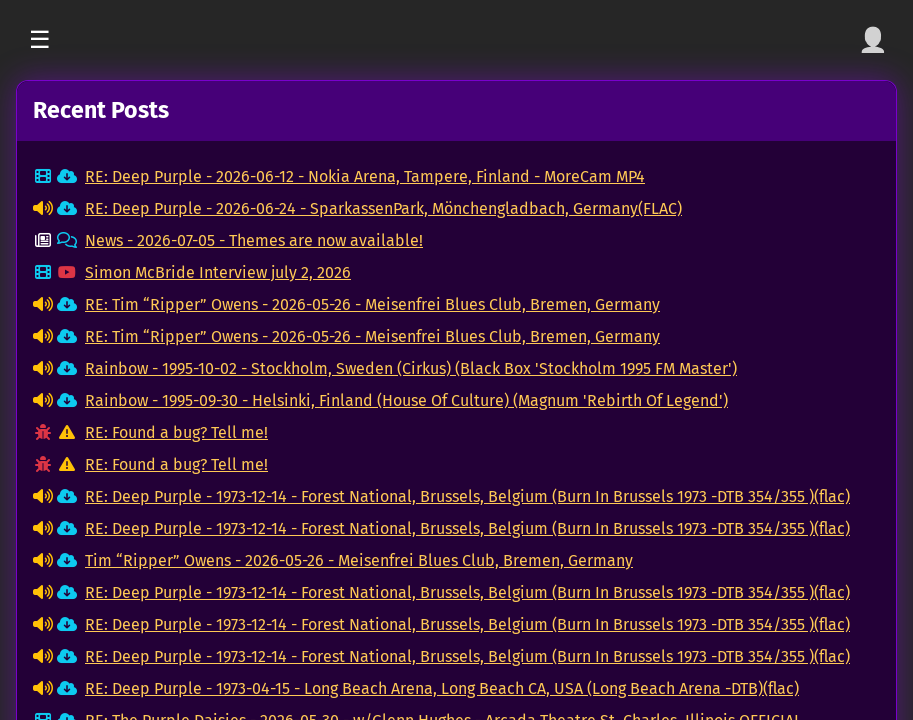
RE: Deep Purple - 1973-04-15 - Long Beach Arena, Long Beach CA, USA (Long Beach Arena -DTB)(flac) (442, 688)
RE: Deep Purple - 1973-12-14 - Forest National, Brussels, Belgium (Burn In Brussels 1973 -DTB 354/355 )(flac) (467, 496)
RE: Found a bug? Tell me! (176, 432)
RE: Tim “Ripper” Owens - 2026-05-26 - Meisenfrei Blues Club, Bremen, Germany (372, 304)
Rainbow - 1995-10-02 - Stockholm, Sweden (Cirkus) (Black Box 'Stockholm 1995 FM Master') (411, 368)
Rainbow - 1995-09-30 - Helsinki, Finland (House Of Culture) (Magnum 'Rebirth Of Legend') (406, 400)
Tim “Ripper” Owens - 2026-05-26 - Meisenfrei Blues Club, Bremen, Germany (359, 560)
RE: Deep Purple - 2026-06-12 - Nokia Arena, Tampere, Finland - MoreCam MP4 (365, 176)
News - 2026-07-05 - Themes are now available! (254, 240)
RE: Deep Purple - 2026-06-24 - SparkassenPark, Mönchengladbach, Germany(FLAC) (383, 208)
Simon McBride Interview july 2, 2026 (218, 272)
